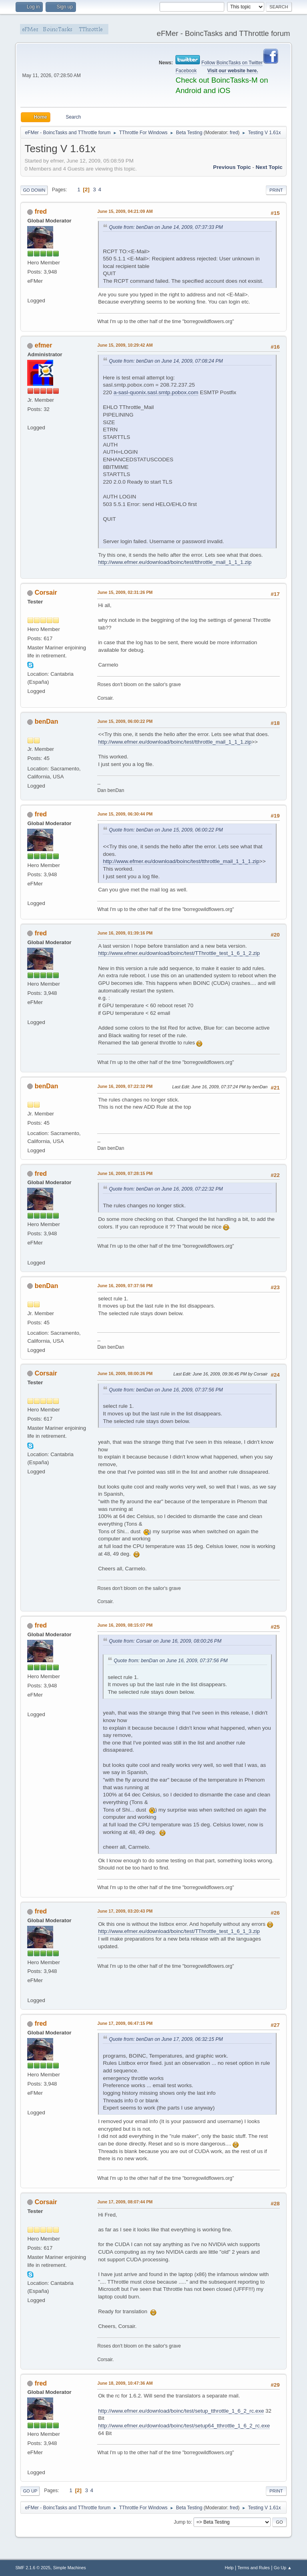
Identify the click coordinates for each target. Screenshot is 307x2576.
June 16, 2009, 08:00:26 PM (124, 1373)
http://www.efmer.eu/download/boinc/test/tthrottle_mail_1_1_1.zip (174, 562)
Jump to (182, 2522)
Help (229, 2567)
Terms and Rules (253, 2567)
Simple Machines (69, 2567)
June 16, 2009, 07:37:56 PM (124, 1285)
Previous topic (232, 167)
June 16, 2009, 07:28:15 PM (124, 1173)
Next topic (268, 167)
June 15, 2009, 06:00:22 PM (124, 721)
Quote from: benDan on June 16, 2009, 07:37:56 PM (166, 1390)
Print (276, 190)
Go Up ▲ (283, 2567)
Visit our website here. (232, 70)
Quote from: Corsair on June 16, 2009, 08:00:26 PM (165, 1641)
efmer (43, 345)
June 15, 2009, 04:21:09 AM (125, 211)
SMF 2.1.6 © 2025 (32, 2567)
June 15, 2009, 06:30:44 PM (124, 814)
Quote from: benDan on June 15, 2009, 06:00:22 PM (166, 830)
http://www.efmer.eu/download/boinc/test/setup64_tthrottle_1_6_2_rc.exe (184, 2426)
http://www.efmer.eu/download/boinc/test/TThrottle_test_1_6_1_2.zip (179, 953)
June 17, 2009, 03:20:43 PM (124, 1911)
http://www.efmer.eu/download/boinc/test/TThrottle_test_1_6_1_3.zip (179, 1931)
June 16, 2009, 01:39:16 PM (124, 933)
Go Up (30, 2491)
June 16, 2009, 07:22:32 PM (124, 1086)
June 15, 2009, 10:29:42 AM (125, 345)
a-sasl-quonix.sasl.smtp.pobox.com (156, 392)
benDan (46, 721)
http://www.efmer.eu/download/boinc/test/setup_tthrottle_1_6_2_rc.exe (181, 2411)
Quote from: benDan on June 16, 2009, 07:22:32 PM (166, 1189)
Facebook (186, 70)
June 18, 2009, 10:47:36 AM (125, 2383)
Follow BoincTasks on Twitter (232, 62)
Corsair (46, 592)
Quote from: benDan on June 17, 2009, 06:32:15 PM (166, 2039)
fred (234, 132)
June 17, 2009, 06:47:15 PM (124, 2023)
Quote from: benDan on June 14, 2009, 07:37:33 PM (166, 227)
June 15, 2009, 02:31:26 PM (124, 592)
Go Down (34, 190)
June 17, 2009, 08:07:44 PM (124, 2201)
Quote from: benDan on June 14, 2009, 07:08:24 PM (166, 361)
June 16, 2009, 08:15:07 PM (124, 1625)
